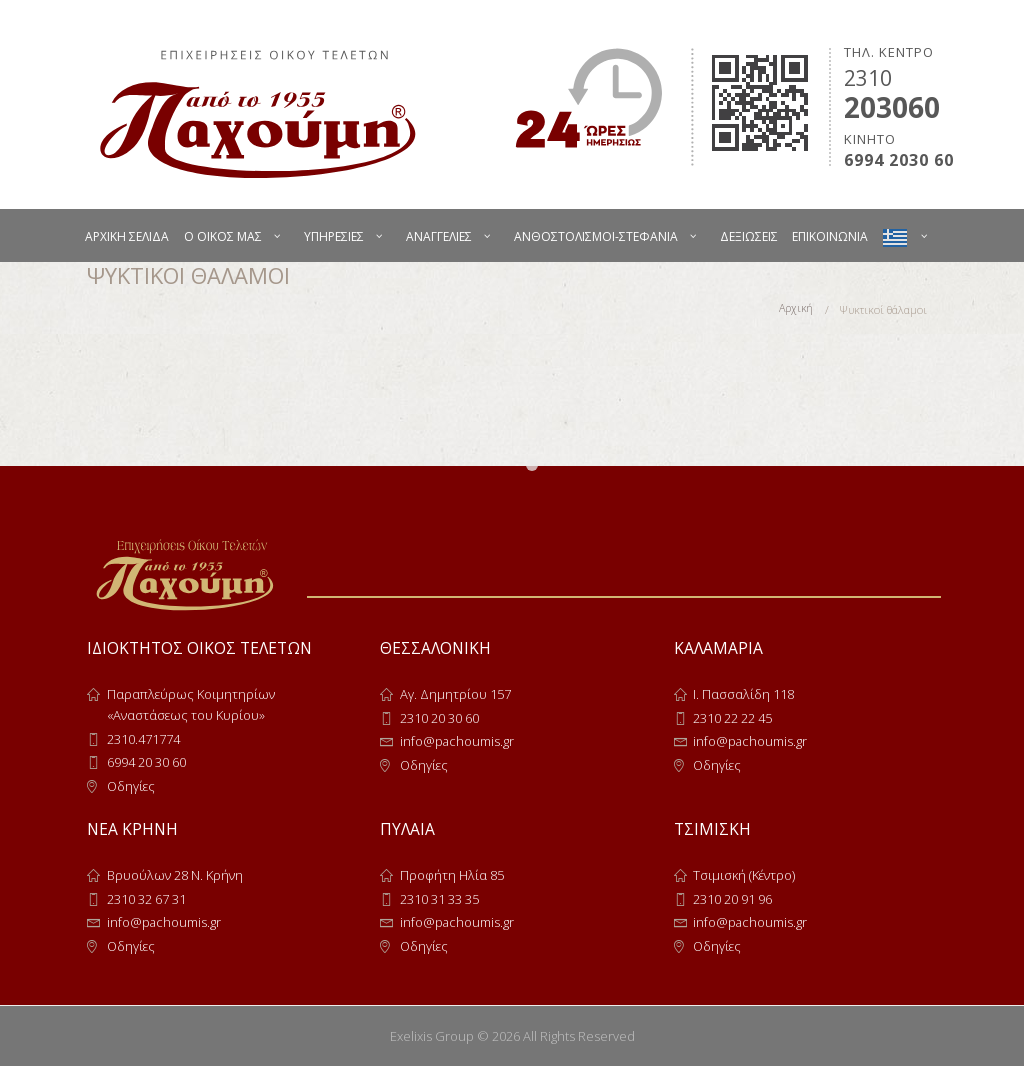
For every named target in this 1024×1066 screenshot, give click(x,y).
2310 (868, 78)
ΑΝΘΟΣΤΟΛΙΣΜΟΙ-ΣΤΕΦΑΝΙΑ (596, 236)
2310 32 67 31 (146, 899)
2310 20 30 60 (439, 718)
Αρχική (795, 309)
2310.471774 (143, 739)
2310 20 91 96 (732, 899)
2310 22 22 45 (732, 718)
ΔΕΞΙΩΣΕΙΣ (749, 236)
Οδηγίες (131, 786)
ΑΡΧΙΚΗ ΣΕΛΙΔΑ (127, 236)
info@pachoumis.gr (457, 741)
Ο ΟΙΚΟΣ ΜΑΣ (223, 236)
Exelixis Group (432, 1036)
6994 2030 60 (899, 160)
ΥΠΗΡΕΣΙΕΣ (334, 236)
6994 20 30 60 (146, 762)
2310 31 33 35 (439, 899)
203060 (892, 107)
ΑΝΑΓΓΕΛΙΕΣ (439, 236)
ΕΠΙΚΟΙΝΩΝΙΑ (830, 236)
